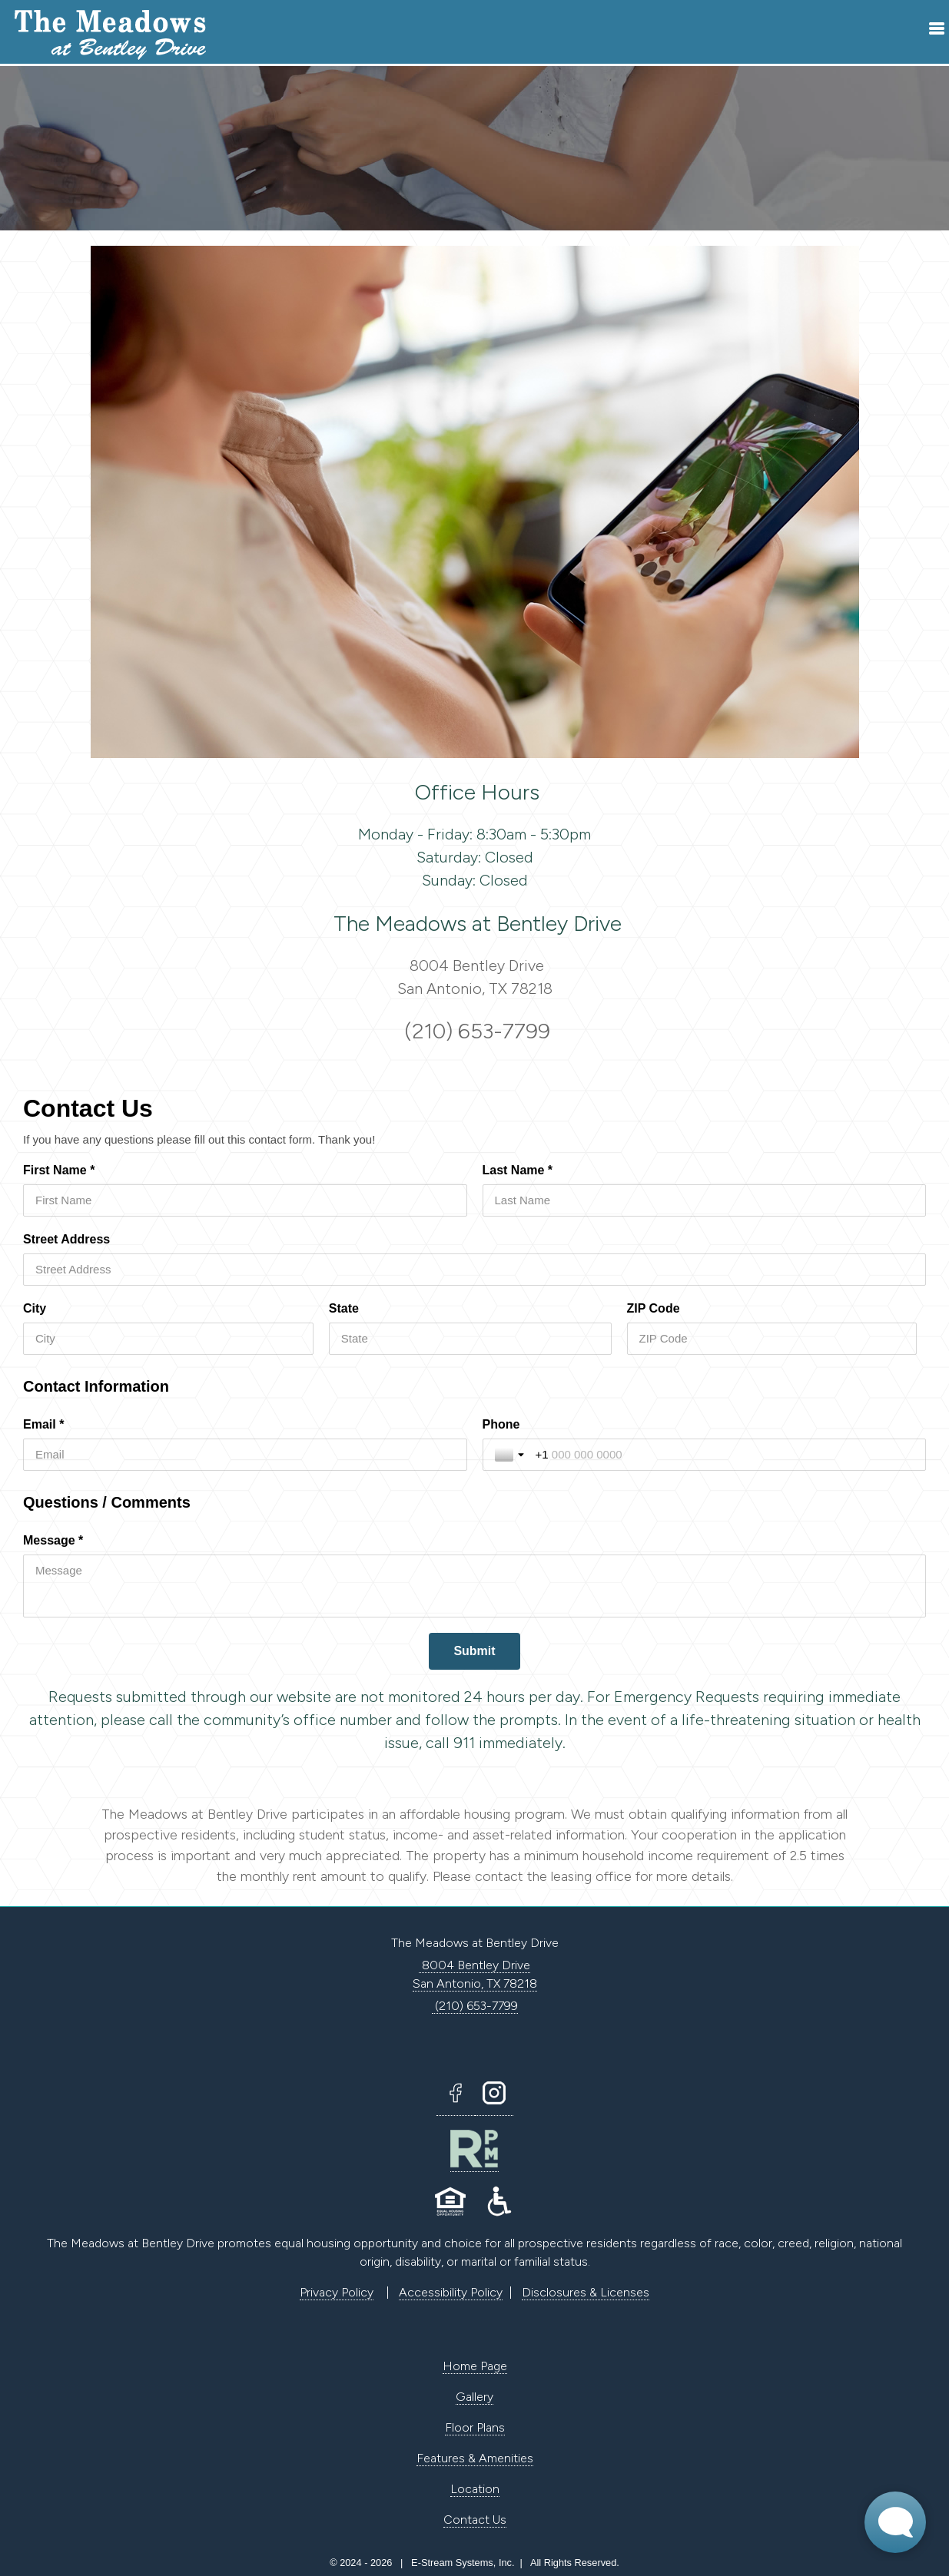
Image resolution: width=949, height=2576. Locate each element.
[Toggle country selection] (511, 1454)
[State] (470, 1338)
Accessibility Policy (451, 2292)
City (34, 1308)
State (344, 1308)
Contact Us (474, 2519)
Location (474, 2489)
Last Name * (518, 1170)
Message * (53, 1540)
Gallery (474, 2396)
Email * (43, 1424)
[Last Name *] (704, 1200)
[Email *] (245, 1454)
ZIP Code (653, 1308)
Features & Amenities (474, 2458)
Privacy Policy (336, 2292)
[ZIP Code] (772, 1338)
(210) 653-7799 (474, 1031)
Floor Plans (475, 2427)
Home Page (475, 2366)
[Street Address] (474, 1269)
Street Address (66, 1239)
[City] (168, 1338)
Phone (501, 1424)
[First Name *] (245, 1200)
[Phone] (725, 1454)
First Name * (59, 1170)
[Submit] (474, 1651)
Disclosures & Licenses (585, 2292)
